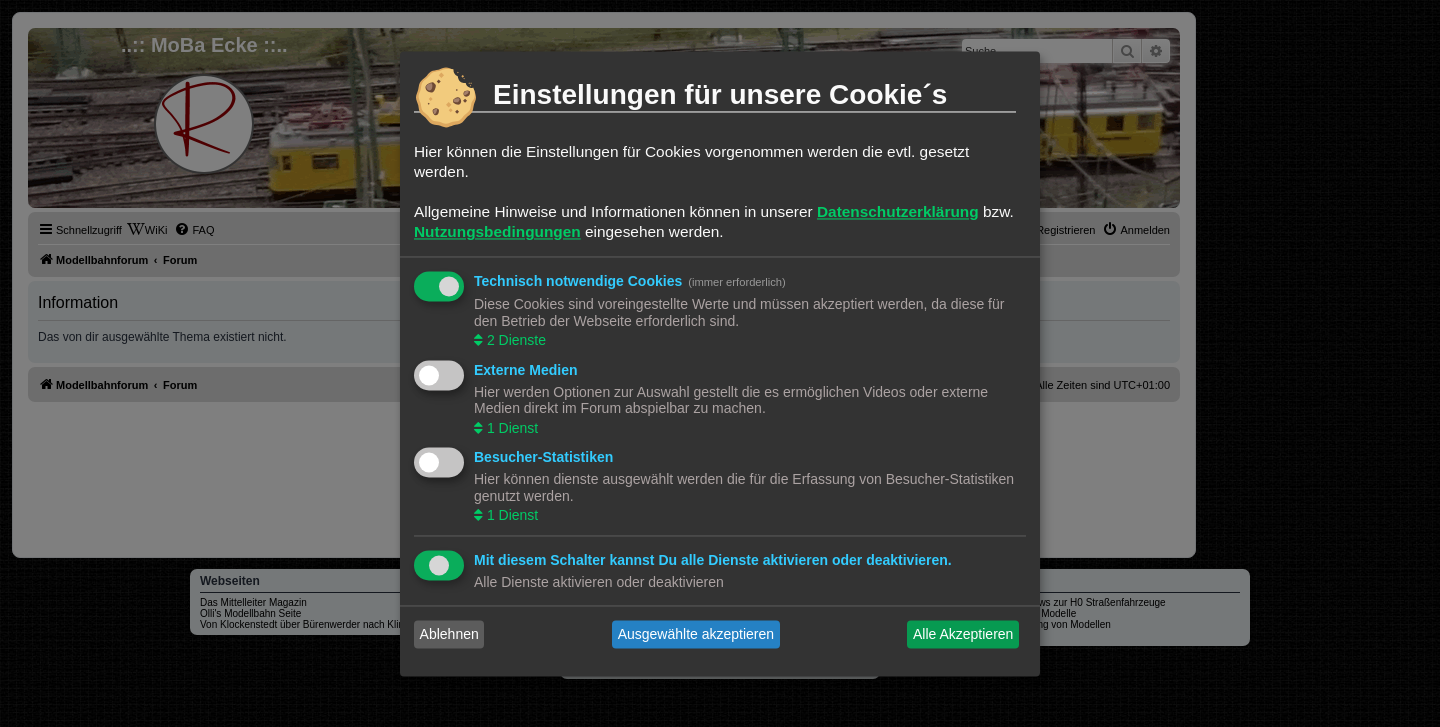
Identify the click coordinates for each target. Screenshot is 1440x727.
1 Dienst (510, 428)
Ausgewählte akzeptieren (696, 634)
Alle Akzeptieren (963, 634)
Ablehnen (449, 634)
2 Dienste (514, 341)
